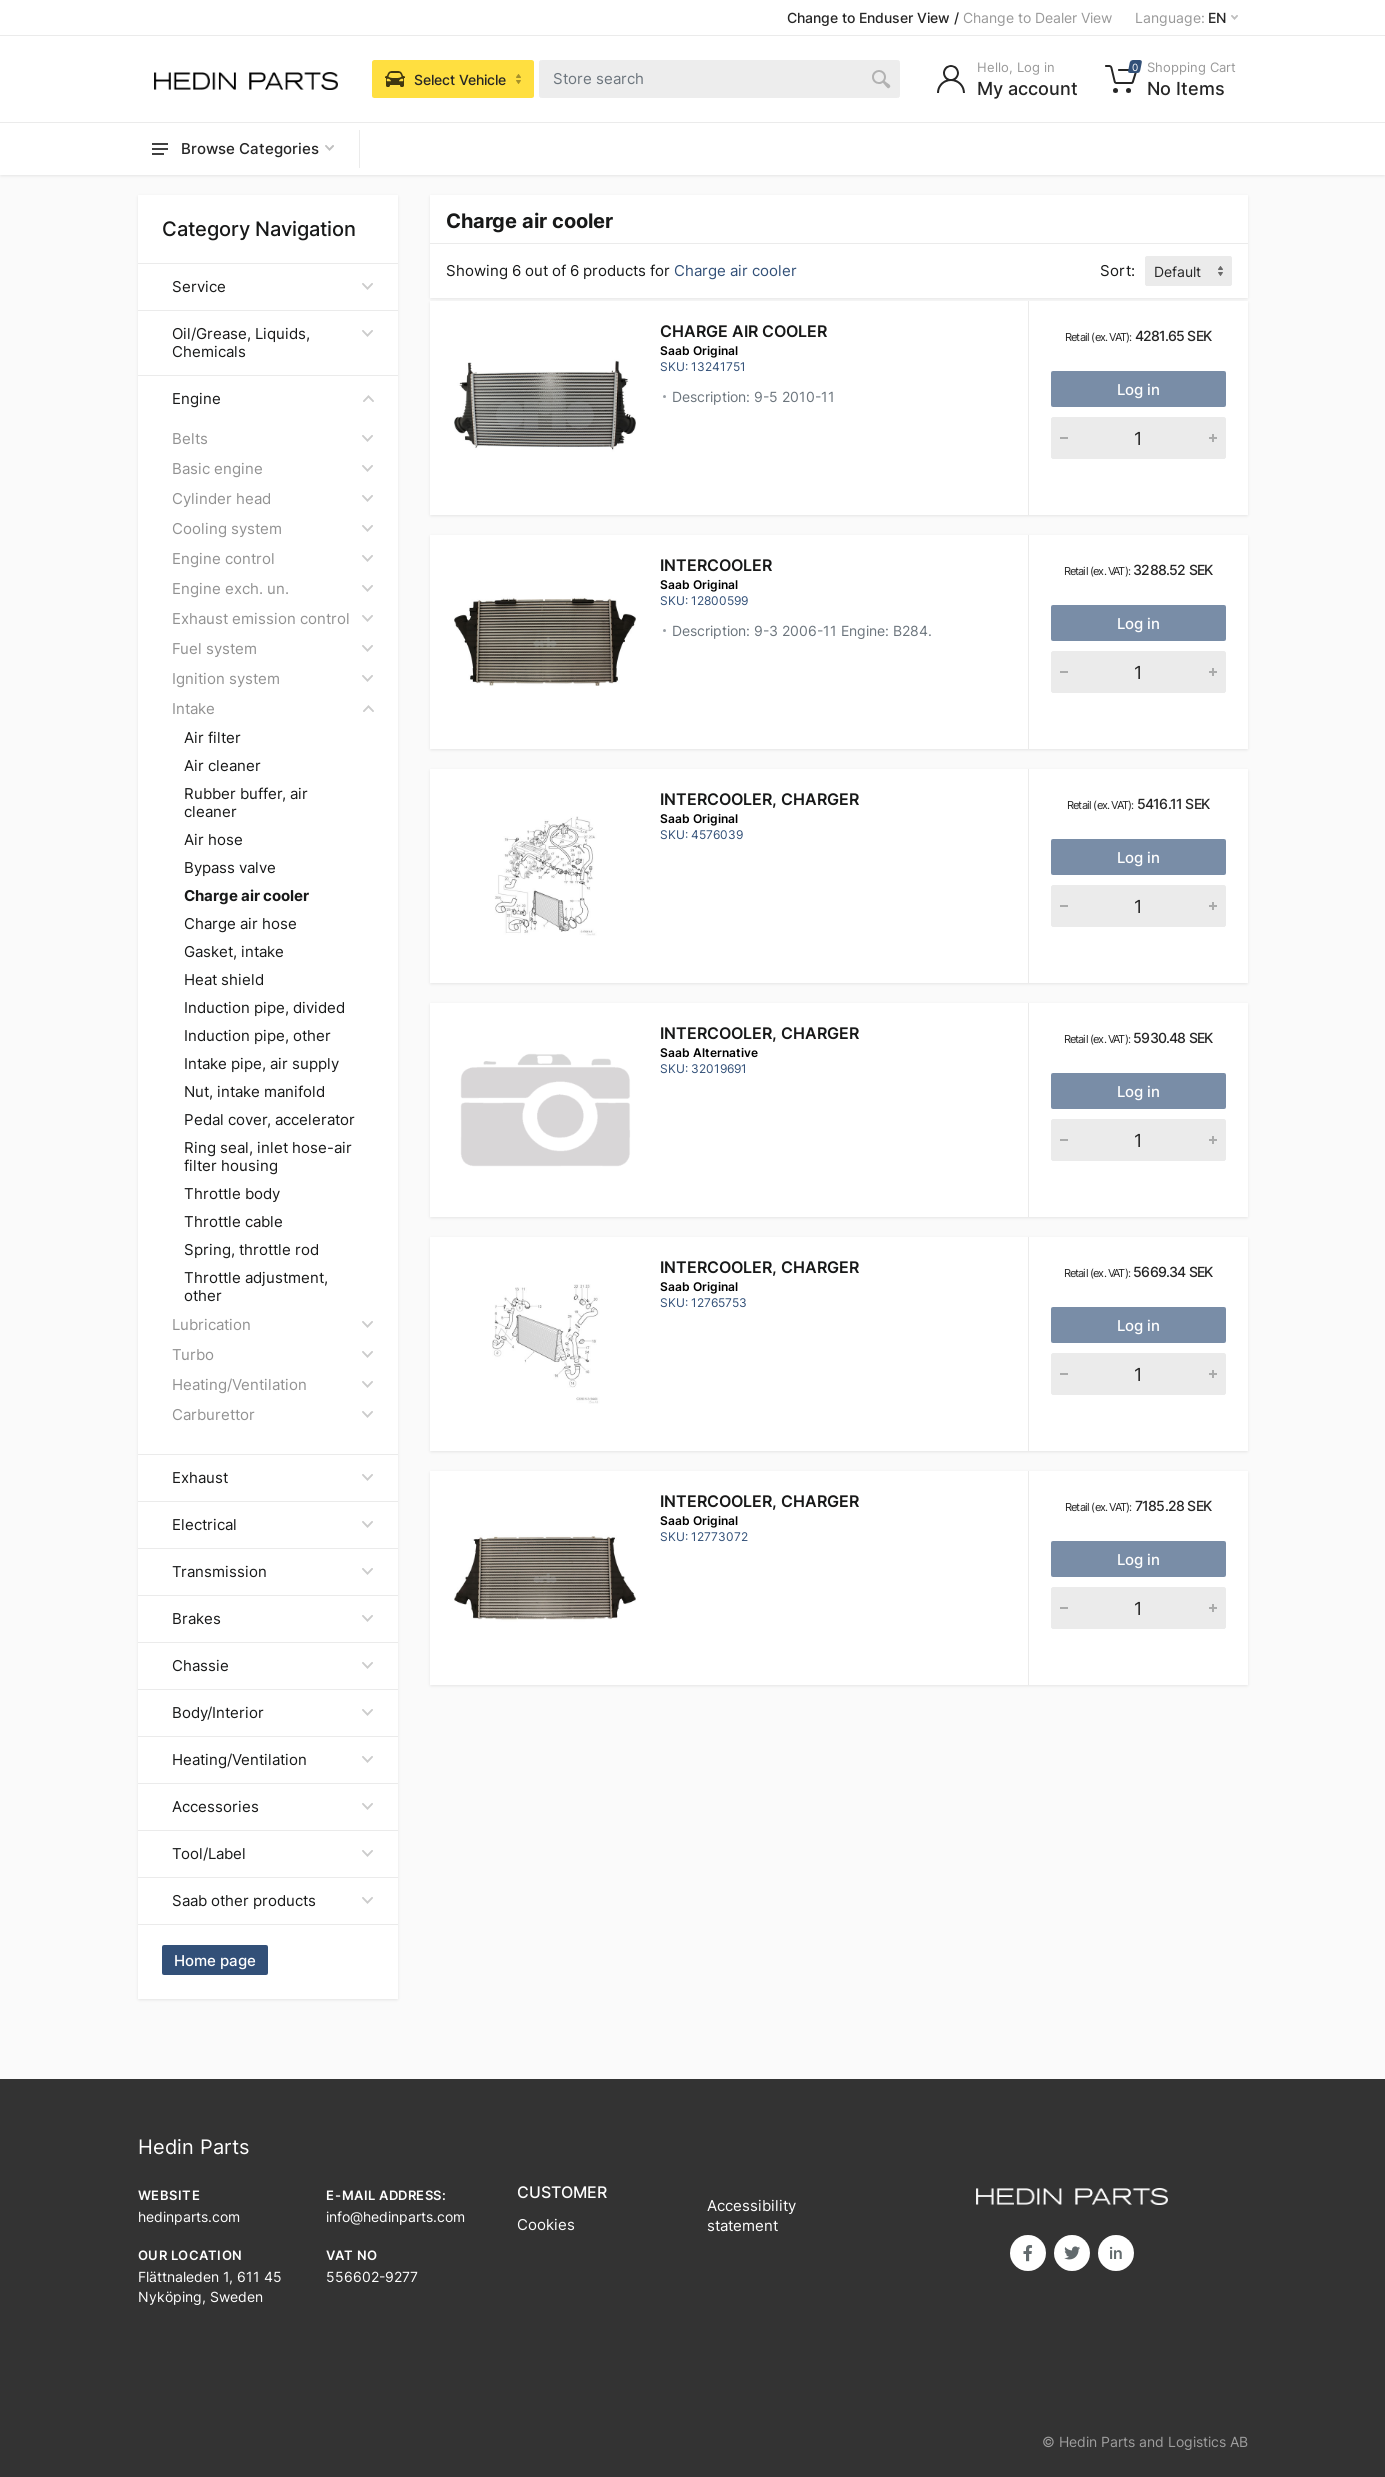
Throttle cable (233, 1222)
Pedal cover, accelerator (269, 1120)
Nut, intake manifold (254, 1092)
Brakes (273, 1618)
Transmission (273, 1571)
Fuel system (273, 648)
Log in (1138, 389)
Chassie (273, 1665)
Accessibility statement (751, 2215)
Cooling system (273, 528)
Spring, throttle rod (251, 1250)
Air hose (213, 840)
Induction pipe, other (257, 1036)
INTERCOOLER (716, 565)
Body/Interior (273, 1712)
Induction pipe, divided (264, 1008)
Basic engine (273, 468)
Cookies (546, 2224)
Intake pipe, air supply (261, 1064)
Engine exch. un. (273, 588)
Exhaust (273, 1477)
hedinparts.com (189, 2216)
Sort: (1117, 270)
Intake (273, 708)
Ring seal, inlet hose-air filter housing (268, 1157)
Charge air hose (240, 924)
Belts (273, 438)
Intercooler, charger (759, 799)
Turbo (273, 1354)
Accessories (273, 1806)
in (1116, 2253)
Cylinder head (273, 498)
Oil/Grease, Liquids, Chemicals (273, 342)
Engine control (273, 558)
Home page (215, 1960)
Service (273, 286)
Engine (273, 398)
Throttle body (232, 1194)
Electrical (273, 1524)
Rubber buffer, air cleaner (246, 803)
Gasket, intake (234, 952)
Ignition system (273, 678)
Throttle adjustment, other (256, 1287)
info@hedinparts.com (395, 2216)
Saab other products (273, 1900)
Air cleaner (222, 766)
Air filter (212, 738)
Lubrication (273, 1324)
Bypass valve (230, 868)
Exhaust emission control (273, 618)
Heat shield (224, 980)
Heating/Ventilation (273, 1384)
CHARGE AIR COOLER (743, 331)
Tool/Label (273, 1853)
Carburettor (273, 1414)
